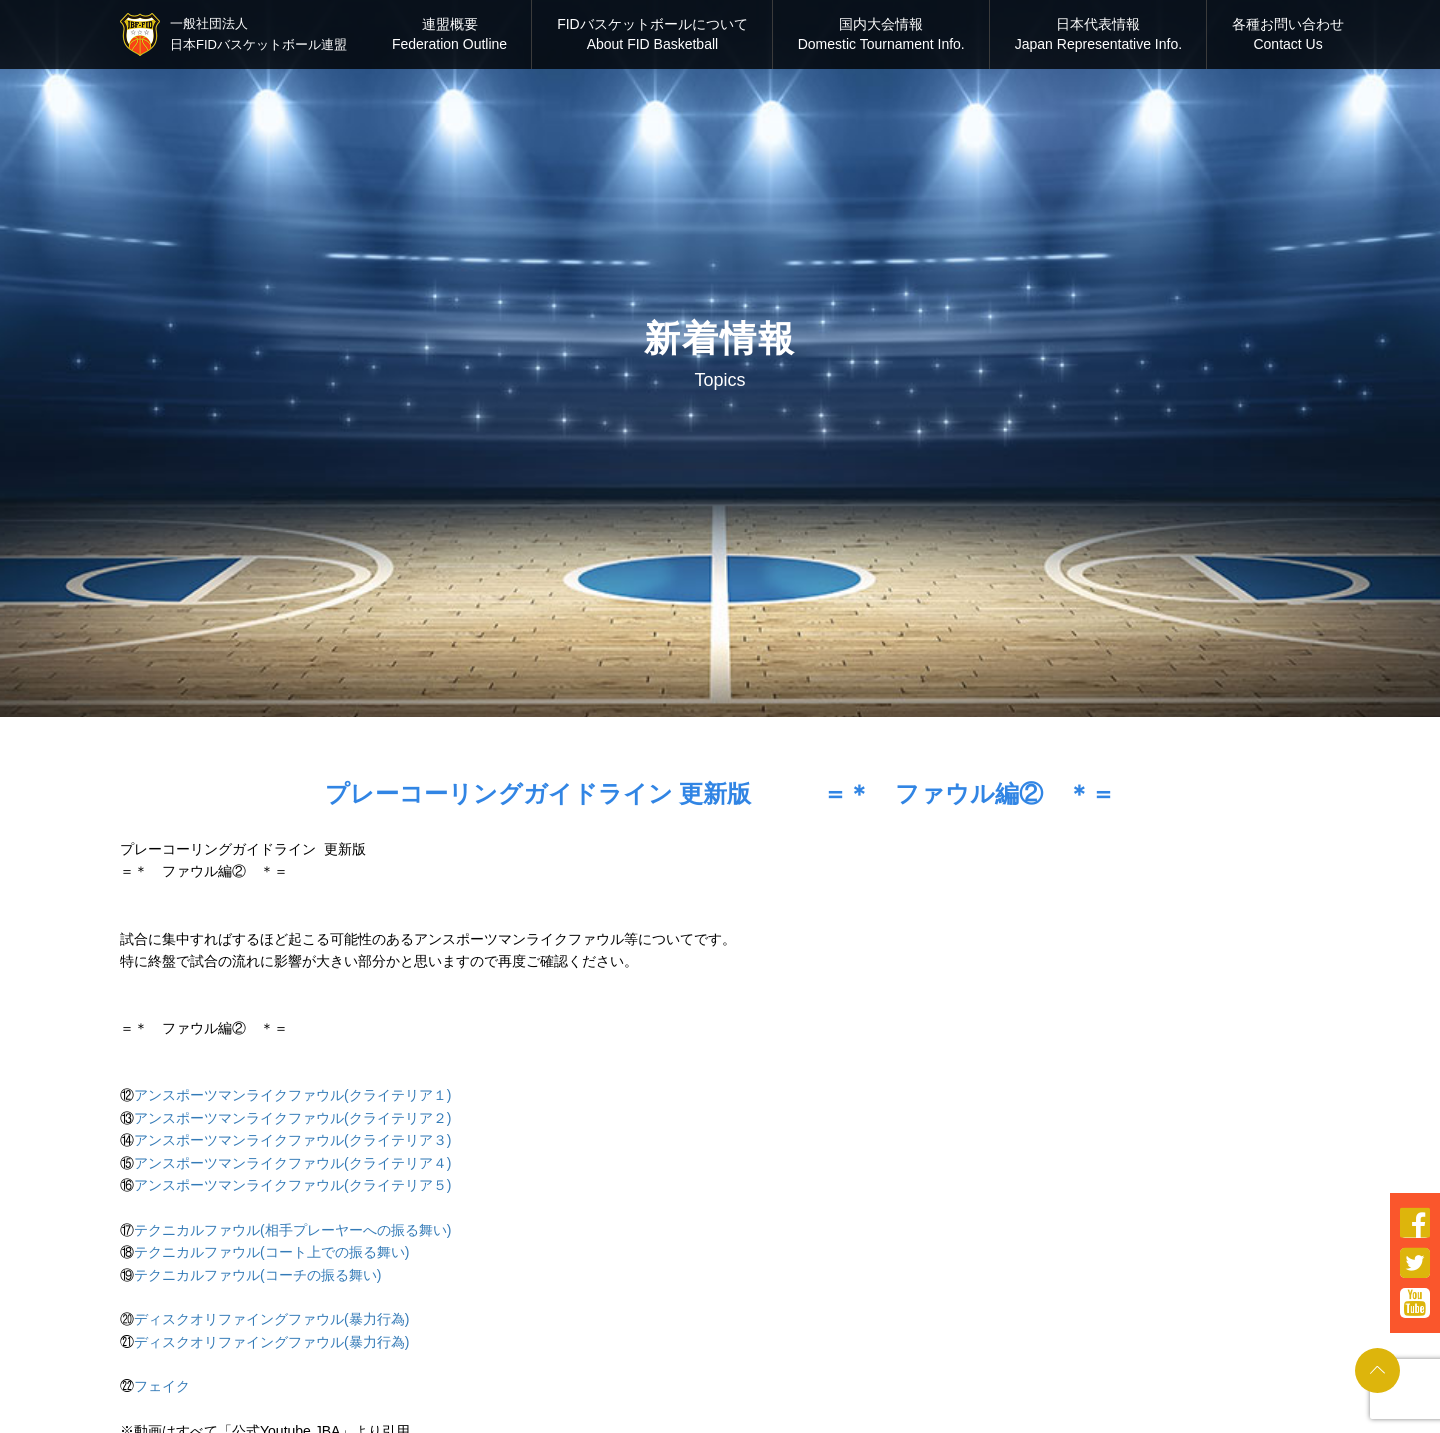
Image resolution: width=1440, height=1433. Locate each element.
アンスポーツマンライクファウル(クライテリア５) (292, 1185)
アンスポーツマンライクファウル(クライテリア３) (292, 1140)
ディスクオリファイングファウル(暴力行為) (271, 1319)
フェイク (162, 1386)
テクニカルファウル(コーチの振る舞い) (257, 1275)
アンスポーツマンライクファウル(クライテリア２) (292, 1118)
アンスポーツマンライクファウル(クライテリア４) (292, 1163)
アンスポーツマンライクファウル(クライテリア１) (292, 1095)
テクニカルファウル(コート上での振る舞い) (271, 1252)
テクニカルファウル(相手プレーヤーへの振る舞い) (292, 1230)
